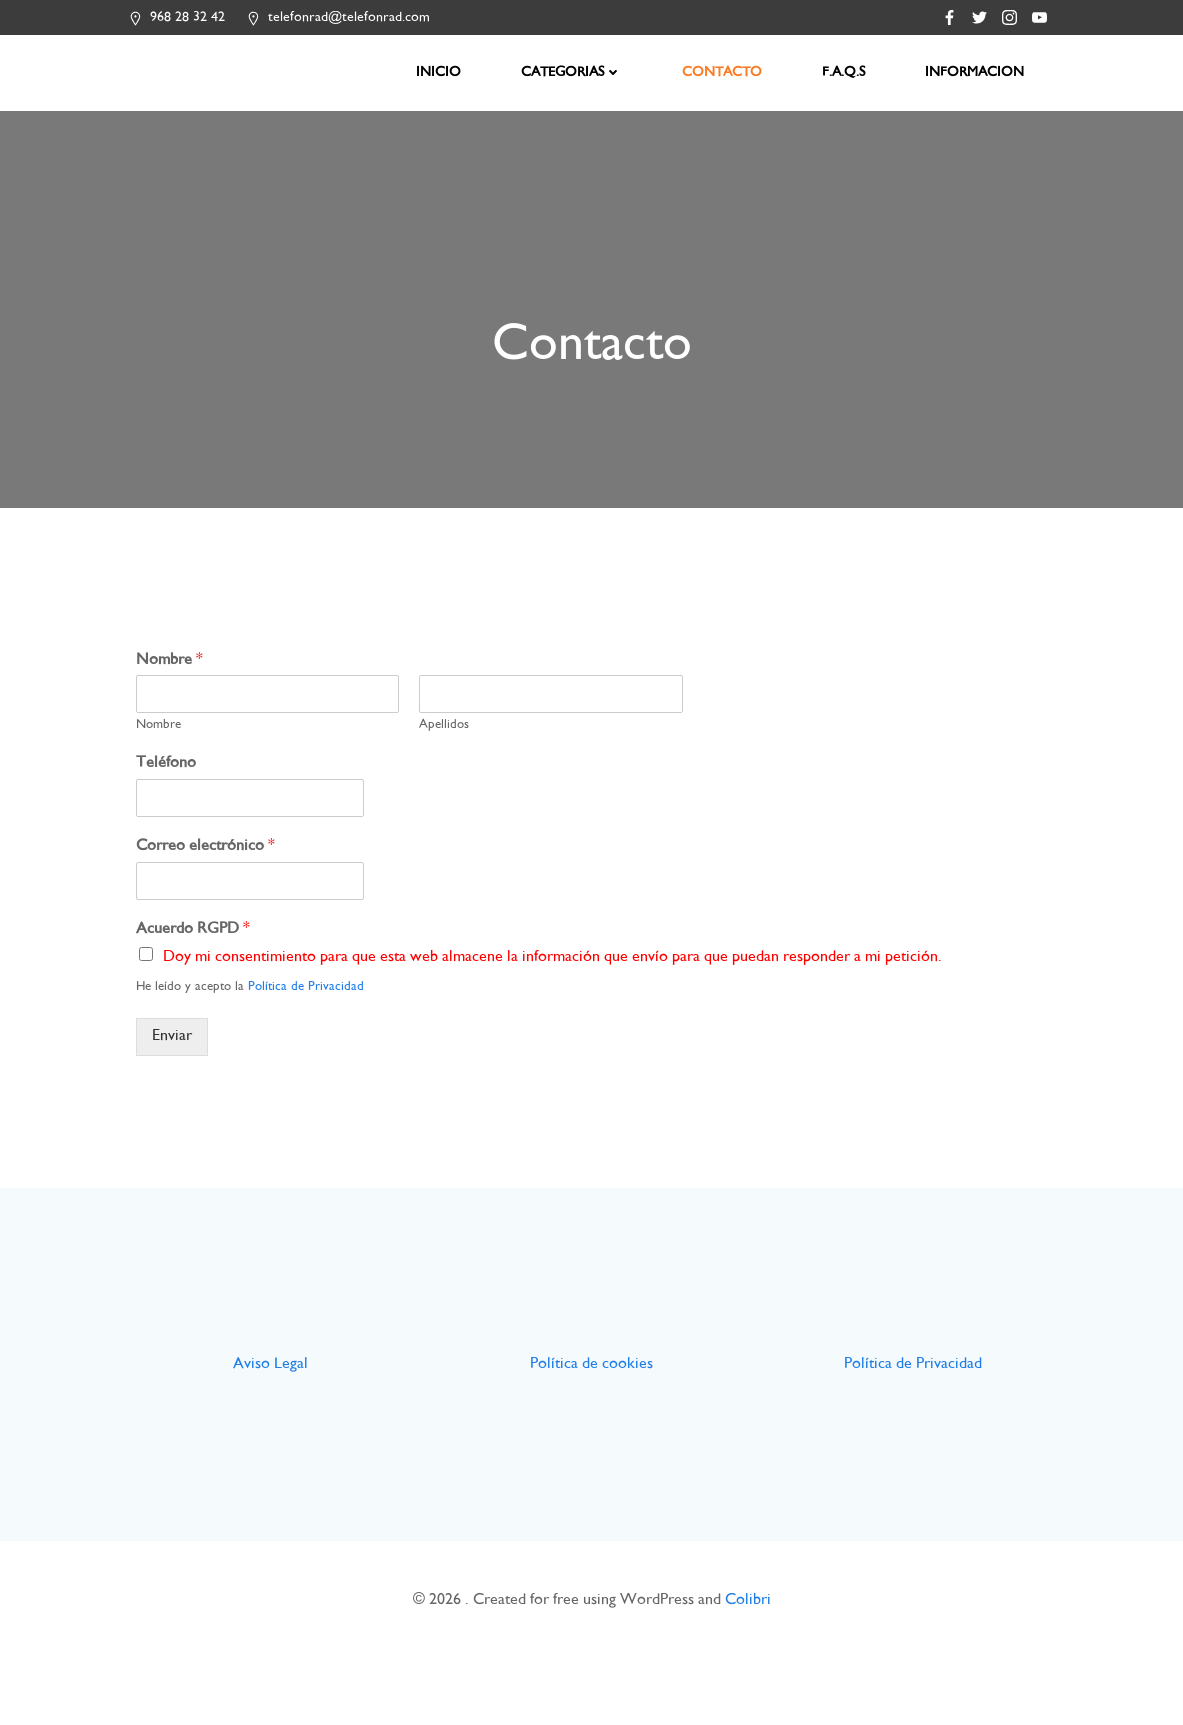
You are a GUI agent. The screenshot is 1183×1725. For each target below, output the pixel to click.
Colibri (748, 1666)
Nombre (175, 683)
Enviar (178, 1059)
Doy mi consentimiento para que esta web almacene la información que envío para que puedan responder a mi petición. (558, 980)
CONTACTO (725, 70)
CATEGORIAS (574, 70)
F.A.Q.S (846, 70)
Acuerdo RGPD (199, 952)
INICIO (441, 70)
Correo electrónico (211, 869)
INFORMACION (977, 70)
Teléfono (172, 786)
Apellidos (447, 748)
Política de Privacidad (312, 1010)
